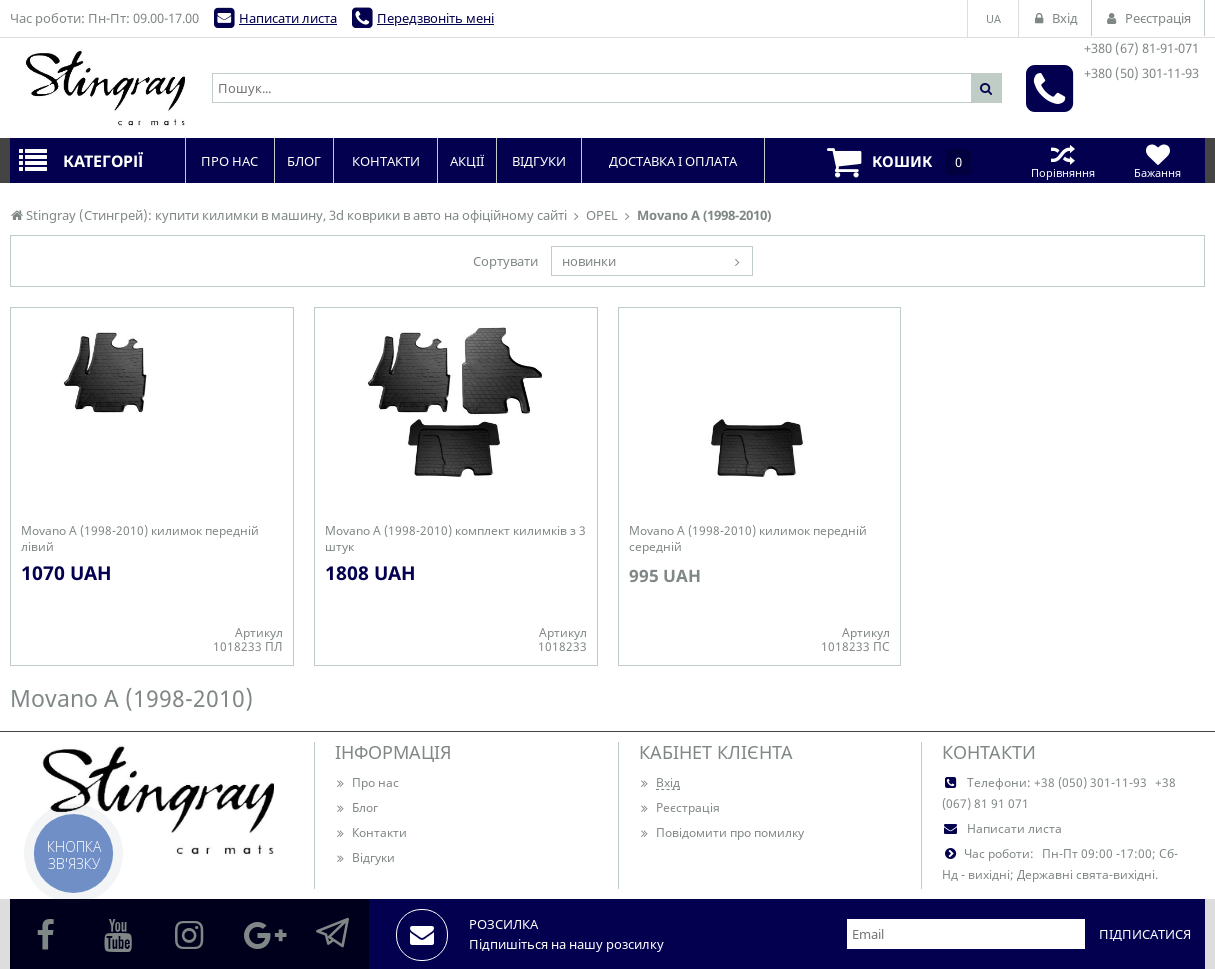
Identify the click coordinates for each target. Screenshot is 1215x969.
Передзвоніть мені (435, 18)
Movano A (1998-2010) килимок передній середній (748, 539)
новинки (589, 261)
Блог (356, 807)
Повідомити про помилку (721, 832)
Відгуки (365, 857)
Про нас (367, 782)
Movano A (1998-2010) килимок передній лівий (140, 539)
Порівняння (1062, 160)
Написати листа (288, 18)
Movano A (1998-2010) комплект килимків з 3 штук (455, 539)
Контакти (371, 832)
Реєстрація (679, 807)
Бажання (1157, 160)
